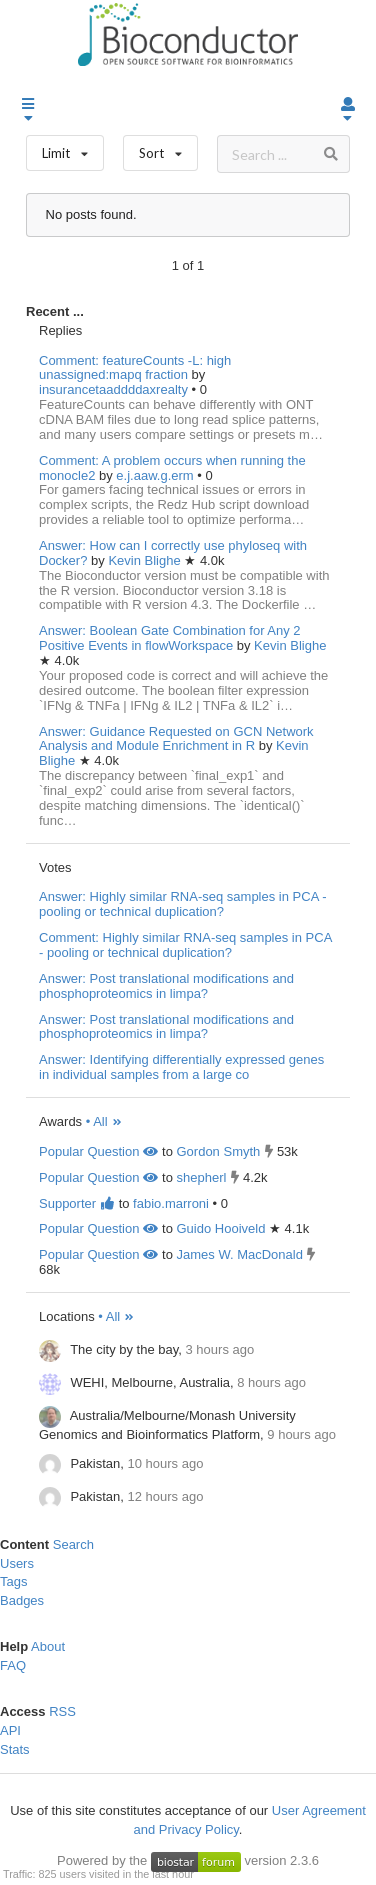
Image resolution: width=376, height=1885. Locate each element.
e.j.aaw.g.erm (156, 475)
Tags (13, 1581)
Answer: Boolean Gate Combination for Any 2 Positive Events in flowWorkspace (170, 638)
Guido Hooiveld (220, 1228)
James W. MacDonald (239, 1254)
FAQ (13, 1665)
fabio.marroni (171, 1203)
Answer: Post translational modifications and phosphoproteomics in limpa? (166, 986)
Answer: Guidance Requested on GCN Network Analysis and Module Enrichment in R (176, 739)
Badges (22, 1600)
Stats (15, 1749)
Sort (160, 148)
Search (73, 1544)
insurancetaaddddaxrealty (115, 389)
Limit (65, 148)
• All (104, 1121)
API (10, 1730)
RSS (62, 1711)
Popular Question (98, 1151)
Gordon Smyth (218, 1151)
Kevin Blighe (146, 560)
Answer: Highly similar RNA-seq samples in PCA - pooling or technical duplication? (183, 904)
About (48, 1646)
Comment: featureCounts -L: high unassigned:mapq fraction (135, 368)
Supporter (77, 1203)
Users (17, 1563)
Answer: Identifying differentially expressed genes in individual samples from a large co (181, 1067)
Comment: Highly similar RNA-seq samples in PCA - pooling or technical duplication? (185, 945)
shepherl (201, 1177)
